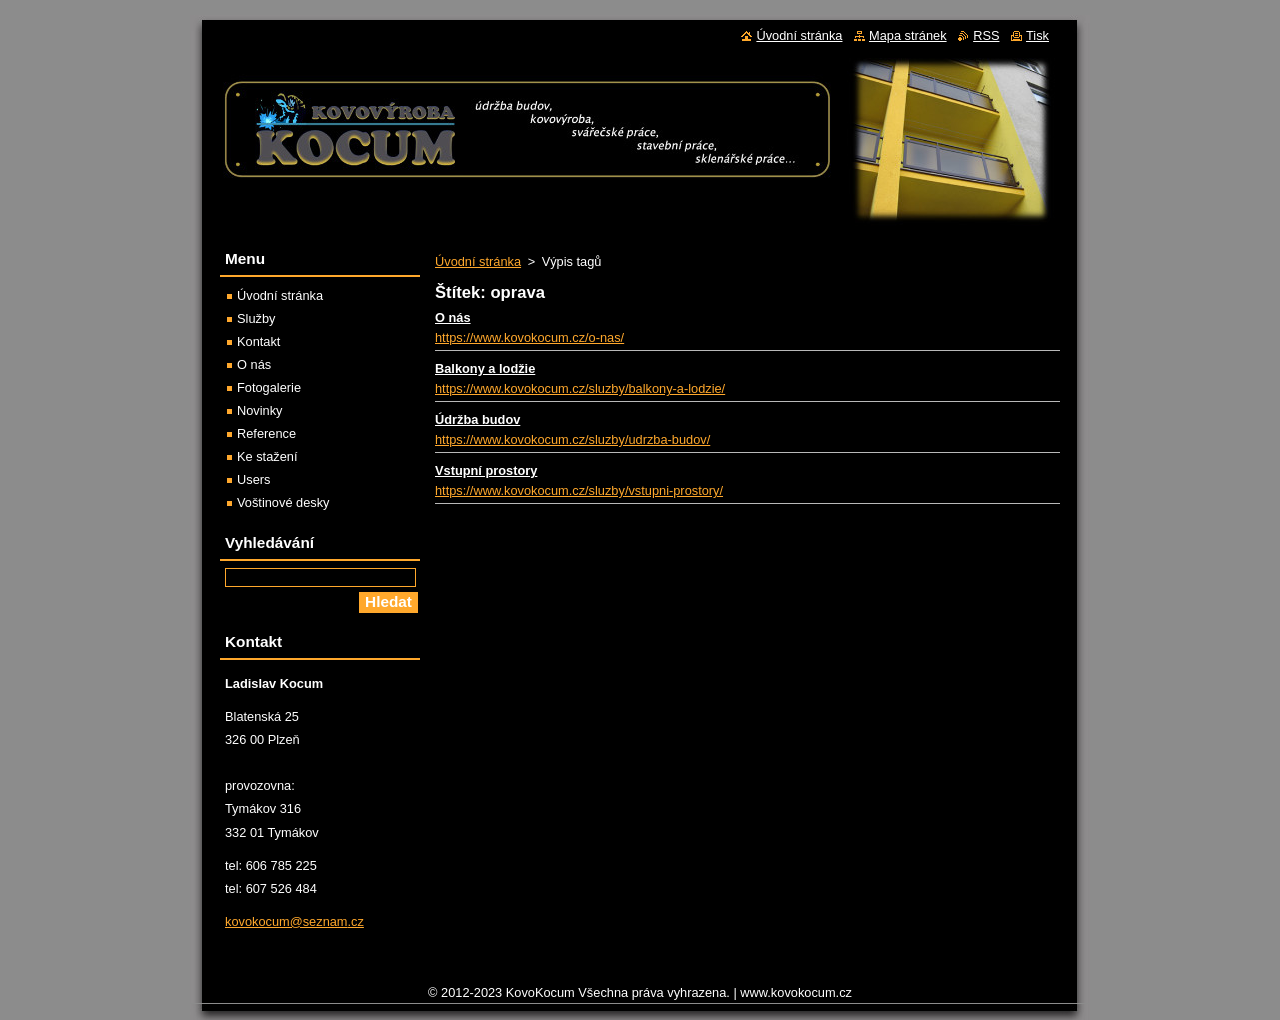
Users (253, 479)
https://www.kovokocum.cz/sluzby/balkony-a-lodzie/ (580, 388)
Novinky (260, 410)
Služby (256, 318)
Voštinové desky (283, 502)
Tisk (1037, 35)
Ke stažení (267, 456)
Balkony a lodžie (485, 368)
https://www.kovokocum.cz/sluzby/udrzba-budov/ (572, 439)
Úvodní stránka (478, 261)
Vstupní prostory (486, 470)
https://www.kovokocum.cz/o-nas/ (529, 337)
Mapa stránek (908, 35)
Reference (266, 433)
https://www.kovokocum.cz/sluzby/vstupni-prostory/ (579, 490)
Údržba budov (477, 419)
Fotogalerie (269, 387)
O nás (453, 317)
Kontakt (258, 341)
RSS (986, 35)
